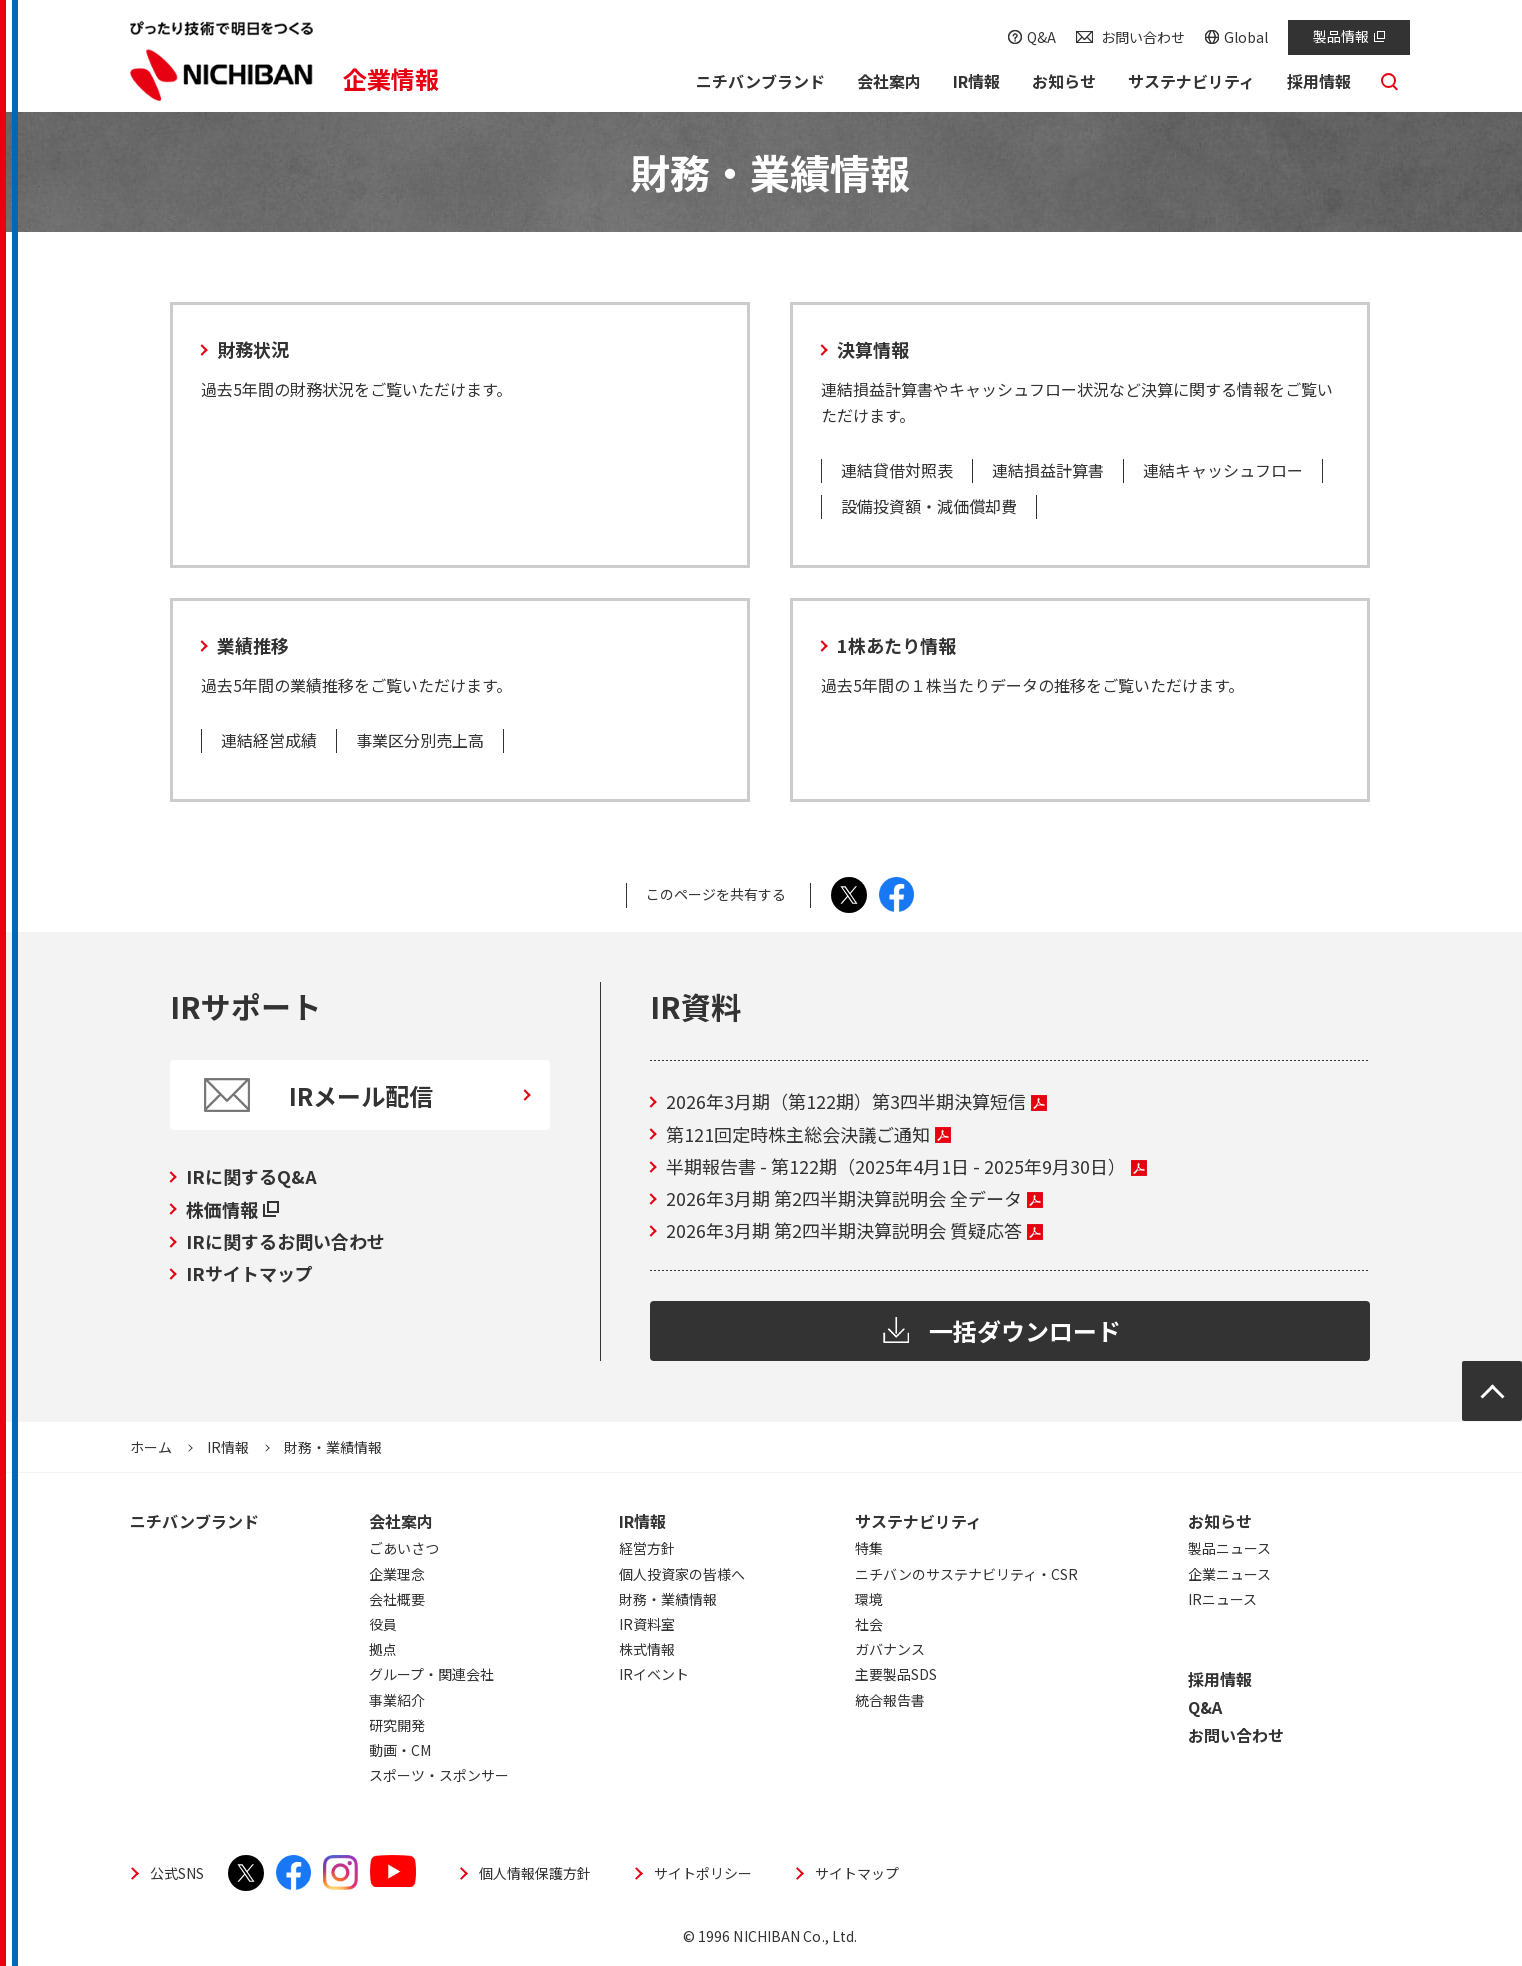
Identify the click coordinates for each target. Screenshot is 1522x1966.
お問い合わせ (1143, 37)
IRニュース (1222, 1599)
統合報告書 (890, 1700)
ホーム (151, 1447)
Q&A (1041, 37)
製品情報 (1349, 36)
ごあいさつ (404, 1548)
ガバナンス (890, 1649)
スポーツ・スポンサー (439, 1775)
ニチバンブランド (194, 1521)
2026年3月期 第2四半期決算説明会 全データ (854, 1198)
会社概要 (397, 1599)
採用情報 (1220, 1679)
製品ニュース (1229, 1548)
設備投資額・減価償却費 (929, 506)
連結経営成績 (269, 740)
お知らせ (1220, 1521)
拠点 (383, 1649)
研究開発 (397, 1725)
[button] (888, 83)
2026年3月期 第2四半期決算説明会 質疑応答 (854, 1230)
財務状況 (253, 349)
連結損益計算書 (1048, 470)
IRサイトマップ (249, 1273)
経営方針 (647, 1548)
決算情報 (873, 349)
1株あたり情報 (896, 645)
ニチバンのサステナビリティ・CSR (966, 1574)
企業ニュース (1229, 1574)
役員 (383, 1624)
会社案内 (401, 1521)
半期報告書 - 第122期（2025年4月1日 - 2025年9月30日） (906, 1166)
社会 (869, 1624)
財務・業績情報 (668, 1599)
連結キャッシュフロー (1223, 470)
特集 (869, 1548)
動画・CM (400, 1750)
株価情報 (232, 1209)
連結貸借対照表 (897, 470)
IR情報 (228, 1447)
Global (1246, 37)
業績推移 (253, 645)
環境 (869, 1599)
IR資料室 (647, 1624)
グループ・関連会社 (431, 1674)
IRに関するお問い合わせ (285, 1241)
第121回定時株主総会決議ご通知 (808, 1134)
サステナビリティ (918, 1521)
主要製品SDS (896, 1674)
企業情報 (391, 78)
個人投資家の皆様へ (682, 1574)
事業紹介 (397, 1700)
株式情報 (647, 1649)
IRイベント (654, 1674)
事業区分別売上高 (420, 740)
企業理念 (397, 1574)
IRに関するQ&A (251, 1176)
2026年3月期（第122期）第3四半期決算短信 (856, 1101)
